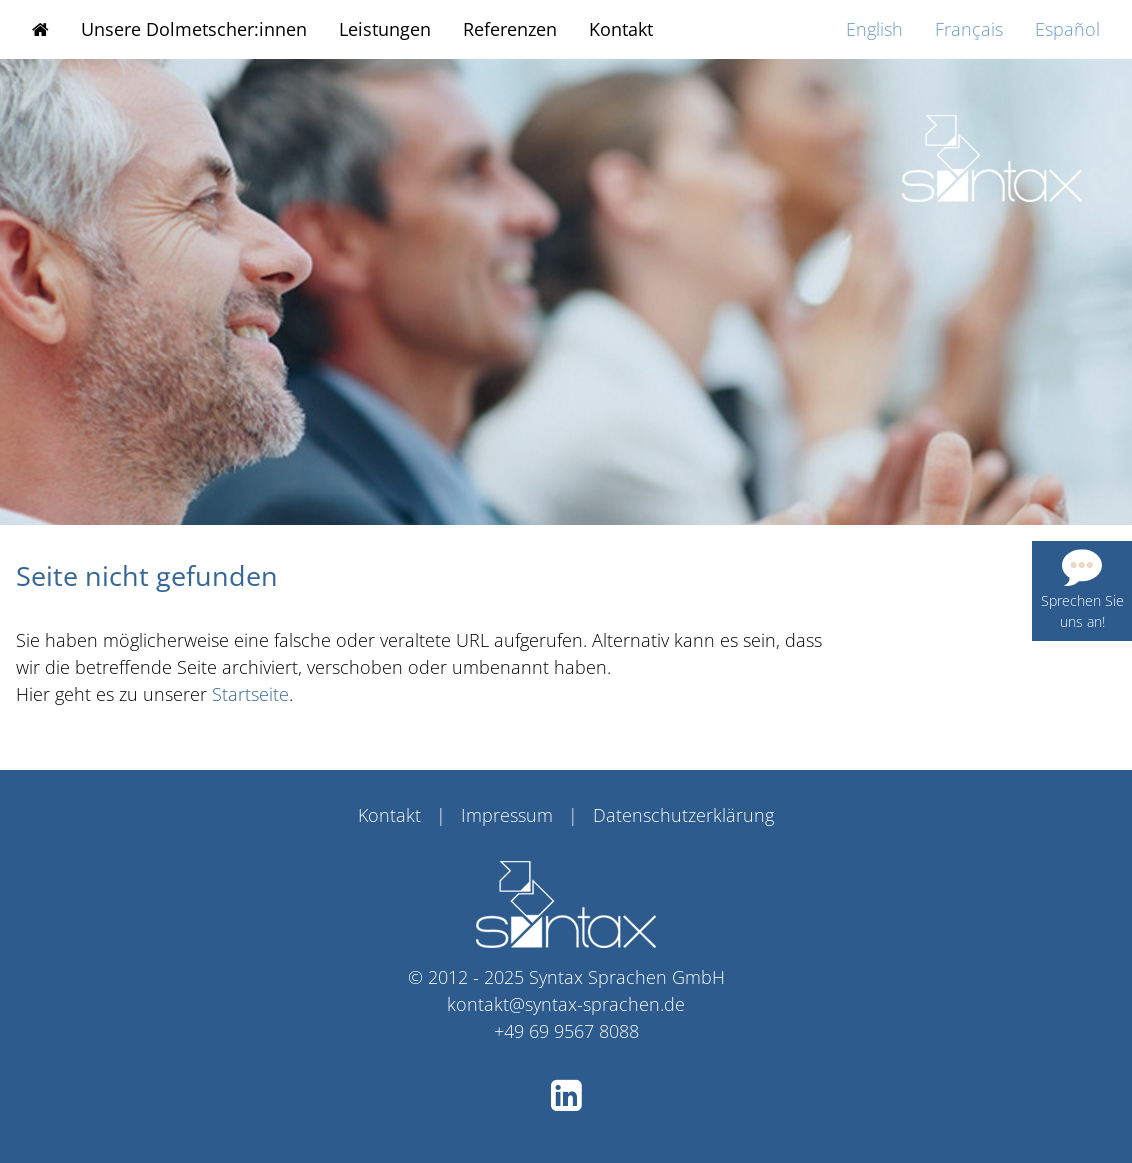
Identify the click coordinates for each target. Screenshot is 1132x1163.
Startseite (250, 694)
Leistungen (385, 29)
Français (969, 29)
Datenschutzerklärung (683, 815)
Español (1067, 29)
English (874, 29)
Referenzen (510, 29)
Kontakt (621, 29)
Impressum (507, 815)
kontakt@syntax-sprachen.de (566, 1004)
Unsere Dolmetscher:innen (194, 29)
